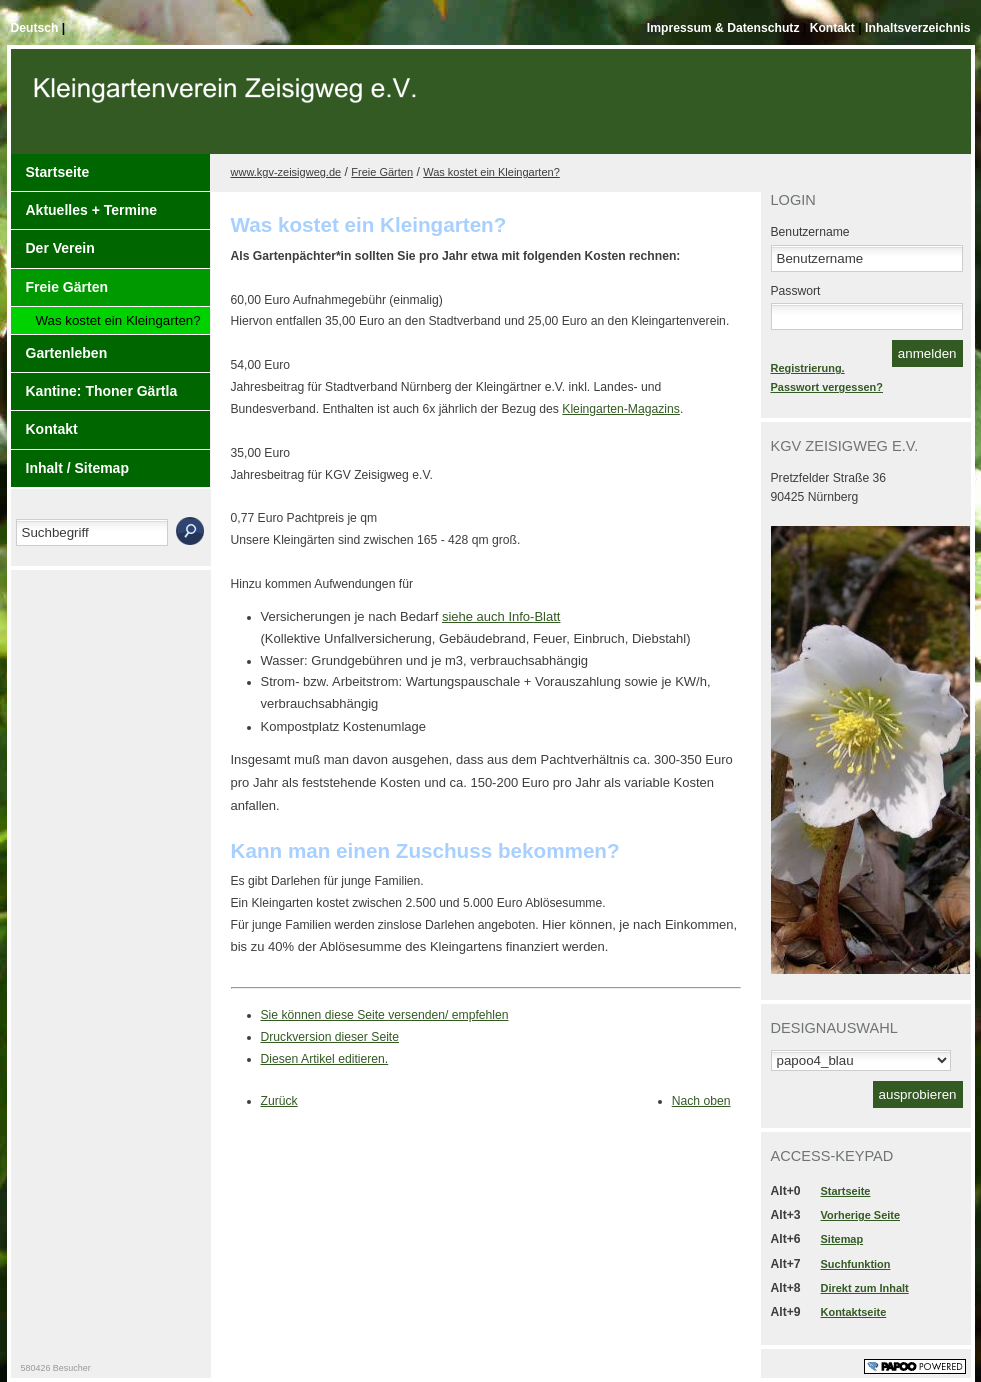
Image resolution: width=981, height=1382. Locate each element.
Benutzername (810, 232)
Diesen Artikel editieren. (325, 1059)
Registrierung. (808, 368)
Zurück (279, 1101)
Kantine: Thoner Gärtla (102, 391)
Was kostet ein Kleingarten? (118, 320)
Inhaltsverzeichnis (917, 28)
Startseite (58, 172)
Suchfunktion (856, 1264)
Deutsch (36, 28)
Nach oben (701, 1101)
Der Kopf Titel (228, 109)
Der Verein (60, 248)
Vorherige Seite (860, 1215)
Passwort (796, 291)
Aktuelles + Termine (92, 210)
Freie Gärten (67, 287)
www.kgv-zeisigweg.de (286, 172)
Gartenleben (67, 353)
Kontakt (834, 28)
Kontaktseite (854, 1312)
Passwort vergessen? (827, 387)
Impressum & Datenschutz (725, 28)
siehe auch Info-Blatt (501, 616)
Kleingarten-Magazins (621, 409)
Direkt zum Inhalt (865, 1288)
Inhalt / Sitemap (77, 468)
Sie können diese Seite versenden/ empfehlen (385, 1015)
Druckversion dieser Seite (330, 1037)
